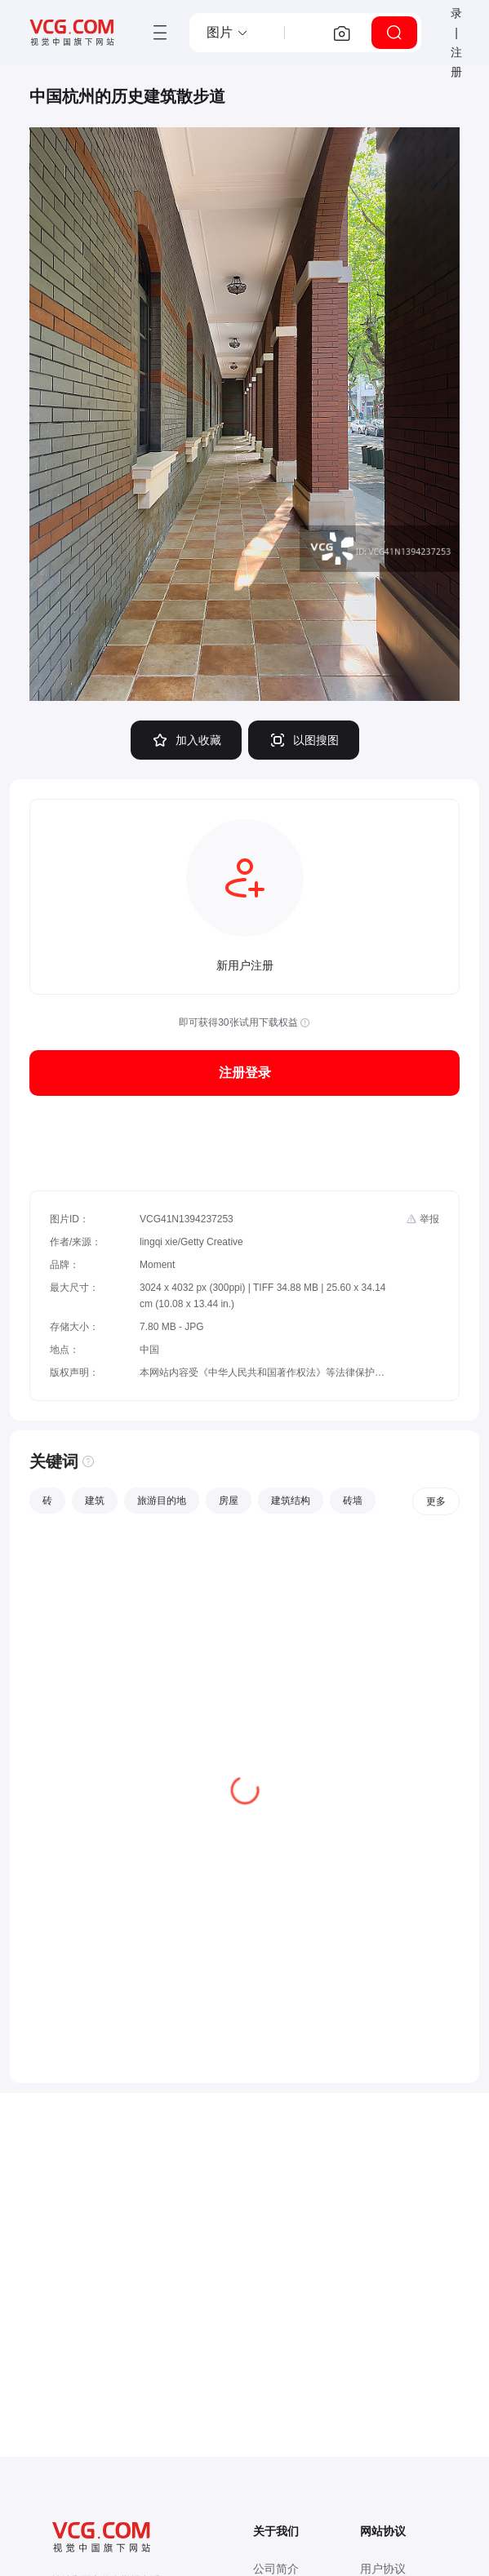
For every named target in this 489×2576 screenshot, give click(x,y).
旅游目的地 (161, 1500)
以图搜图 (304, 740)
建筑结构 (290, 1500)
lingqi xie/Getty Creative (191, 1242)
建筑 (94, 1500)
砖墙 (352, 1500)
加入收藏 (186, 740)
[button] (227, 32)
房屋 (228, 1500)
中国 (149, 1349)
